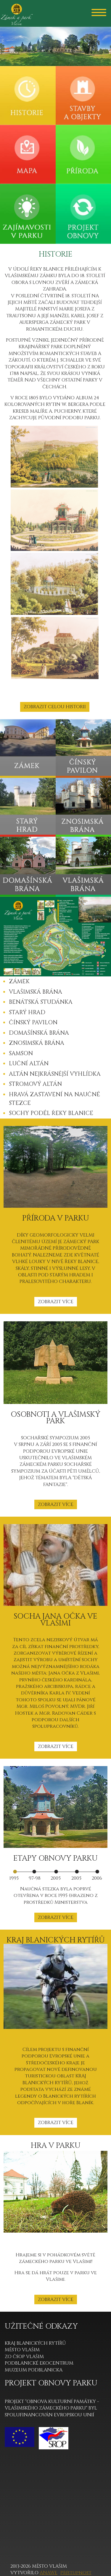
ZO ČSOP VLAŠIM (24, 2356)
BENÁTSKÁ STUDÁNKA (41, 1002)
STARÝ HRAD (27, 1012)
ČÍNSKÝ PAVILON (33, 1022)
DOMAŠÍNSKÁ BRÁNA (39, 1033)
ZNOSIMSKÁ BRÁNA (36, 1043)
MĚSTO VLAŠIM (22, 2349)
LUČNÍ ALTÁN (29, 1063)
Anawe (48, 2572)
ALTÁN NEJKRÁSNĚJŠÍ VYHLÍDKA (55, 1074)
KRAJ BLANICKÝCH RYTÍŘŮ (35, 2343)
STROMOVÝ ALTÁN (35, 1084)
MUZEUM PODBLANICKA (33, 2370)
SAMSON (21, 1053)
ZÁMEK (19, 981)
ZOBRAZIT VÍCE (55, 1301)
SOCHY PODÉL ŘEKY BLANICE (51, 1113)
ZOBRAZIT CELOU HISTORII (55, 706)
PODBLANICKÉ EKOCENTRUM (39, 2363)
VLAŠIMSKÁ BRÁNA (35, 992)
